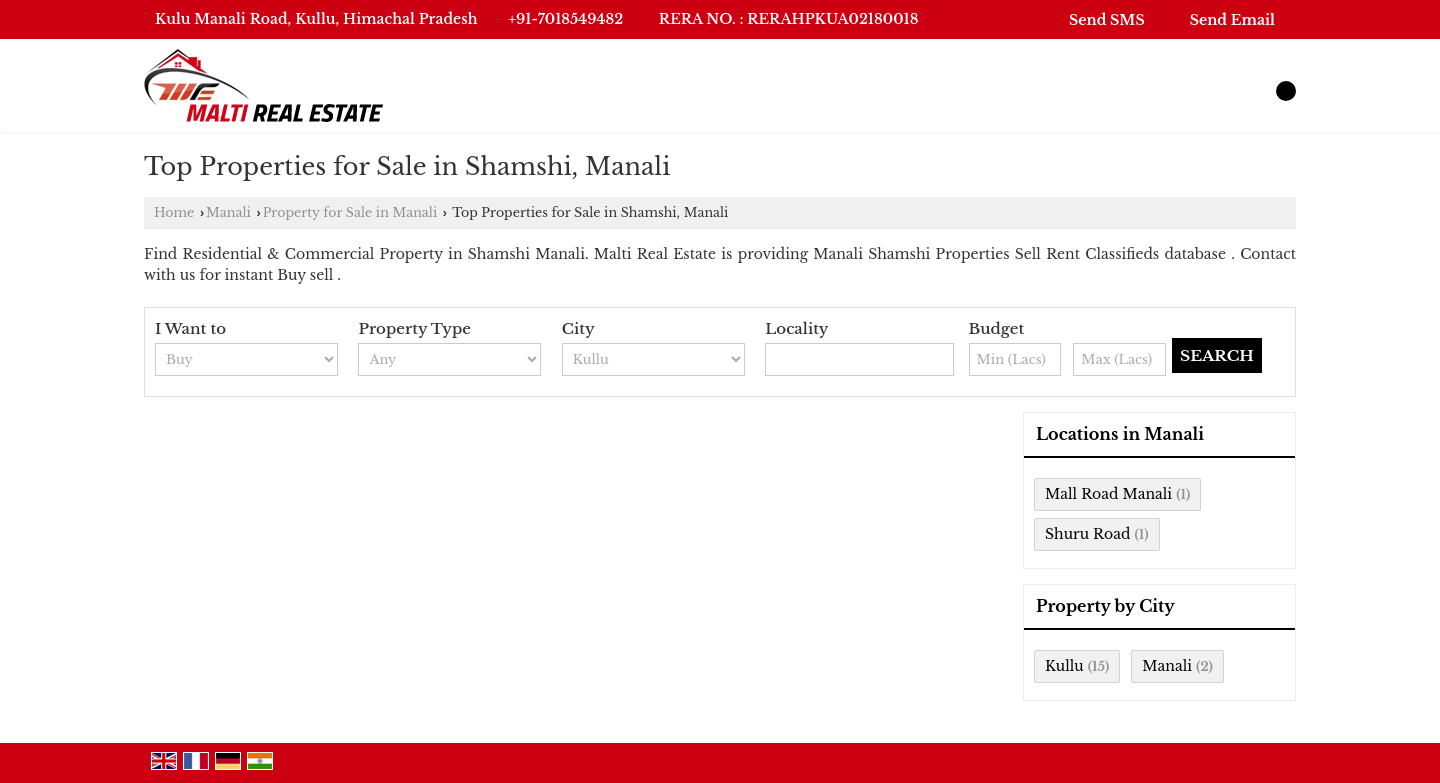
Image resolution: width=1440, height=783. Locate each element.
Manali (228, 212)
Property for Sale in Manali (350, 212)
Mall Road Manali (1108, 494)
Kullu (1064, 666)
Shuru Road (1087, 534)
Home (174, 212)
